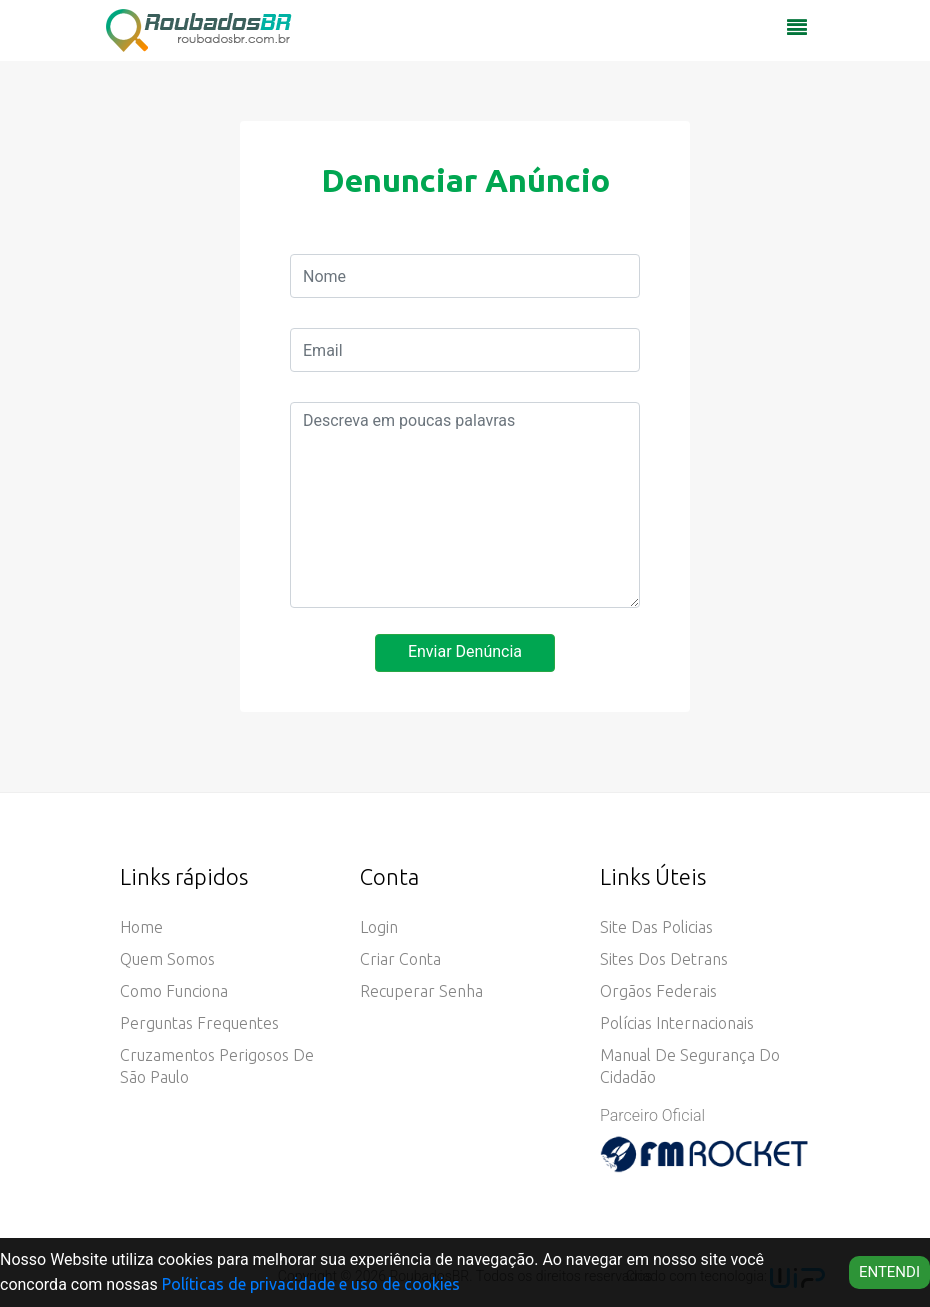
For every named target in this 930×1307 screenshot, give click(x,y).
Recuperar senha (421, 991)
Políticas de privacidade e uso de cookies (311, 1284)
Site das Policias (656, 927)
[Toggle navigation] (797, 33)
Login (379, 927)
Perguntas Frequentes (199, 1023)
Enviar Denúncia (465, 651)
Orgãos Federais (658, 991)
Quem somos (167, 959)
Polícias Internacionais (677, 1023)
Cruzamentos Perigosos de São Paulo (217, 1066)
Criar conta (400, 959)
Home (141, 927)
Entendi (889, 1272)
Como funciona (174, 991)
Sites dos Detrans (664, 959)
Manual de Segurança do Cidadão (690, 1066)
